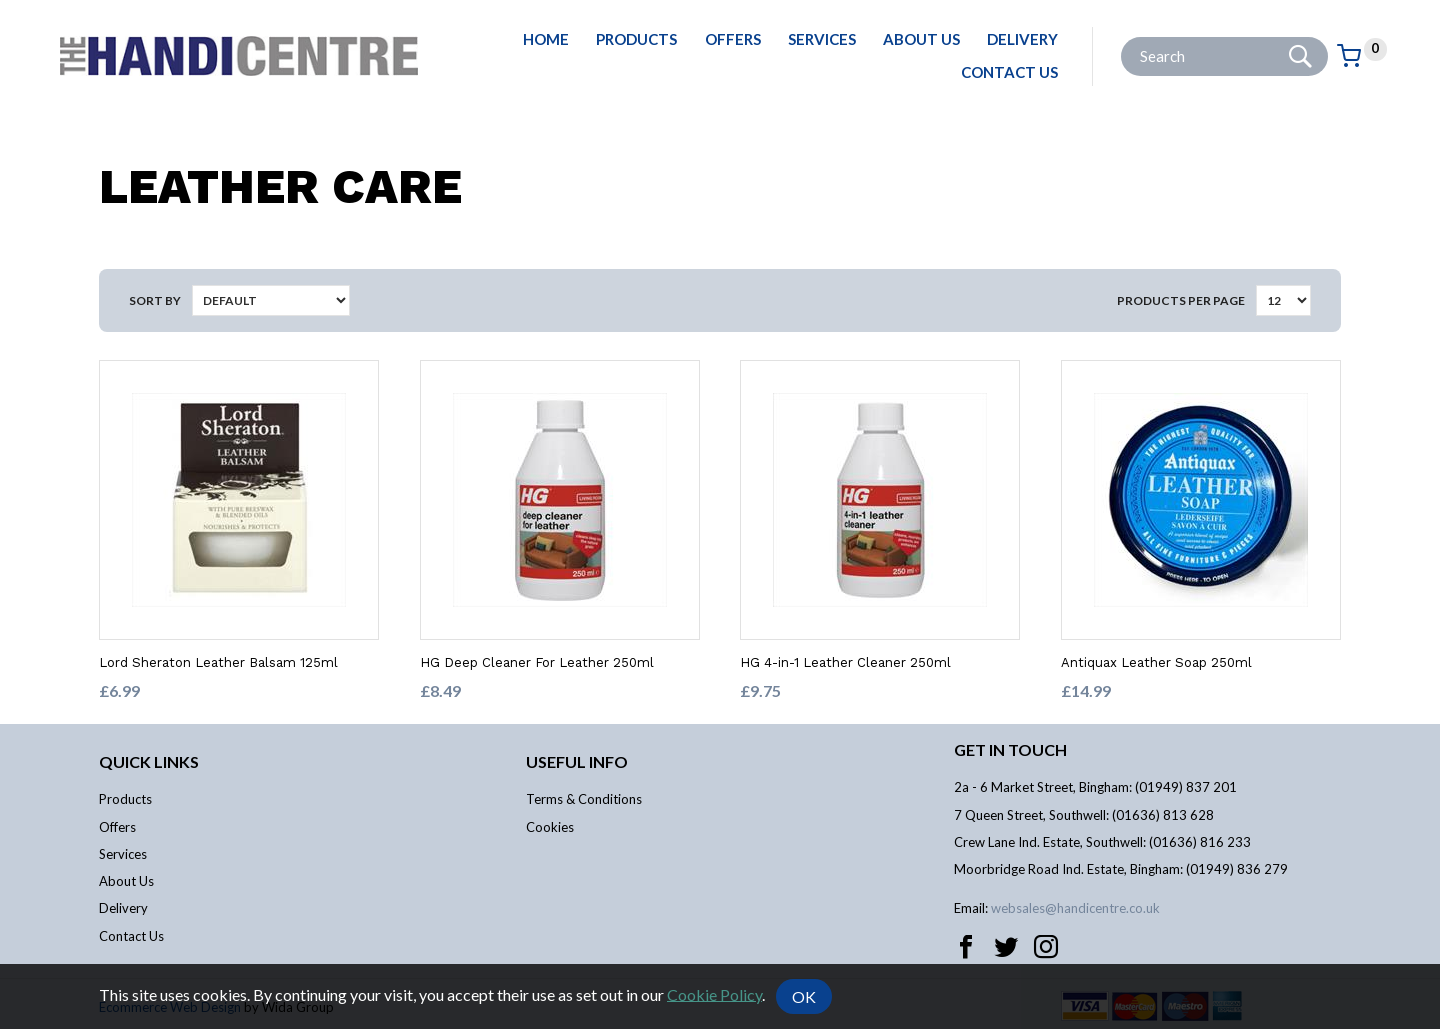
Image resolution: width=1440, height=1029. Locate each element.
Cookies (550, 827)
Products (636, 39)
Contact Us (1009, 72)
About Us (921, 39)
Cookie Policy (714, 993)
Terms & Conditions (584, 799)
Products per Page (1181, 300)
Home (546, 39)
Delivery (1022, 39)
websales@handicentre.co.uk (1075, 908)
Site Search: (1121, 37)
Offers (733, 39)
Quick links (149, 761)
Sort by (155, 300)
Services (822, 39)
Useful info (577, 761)
